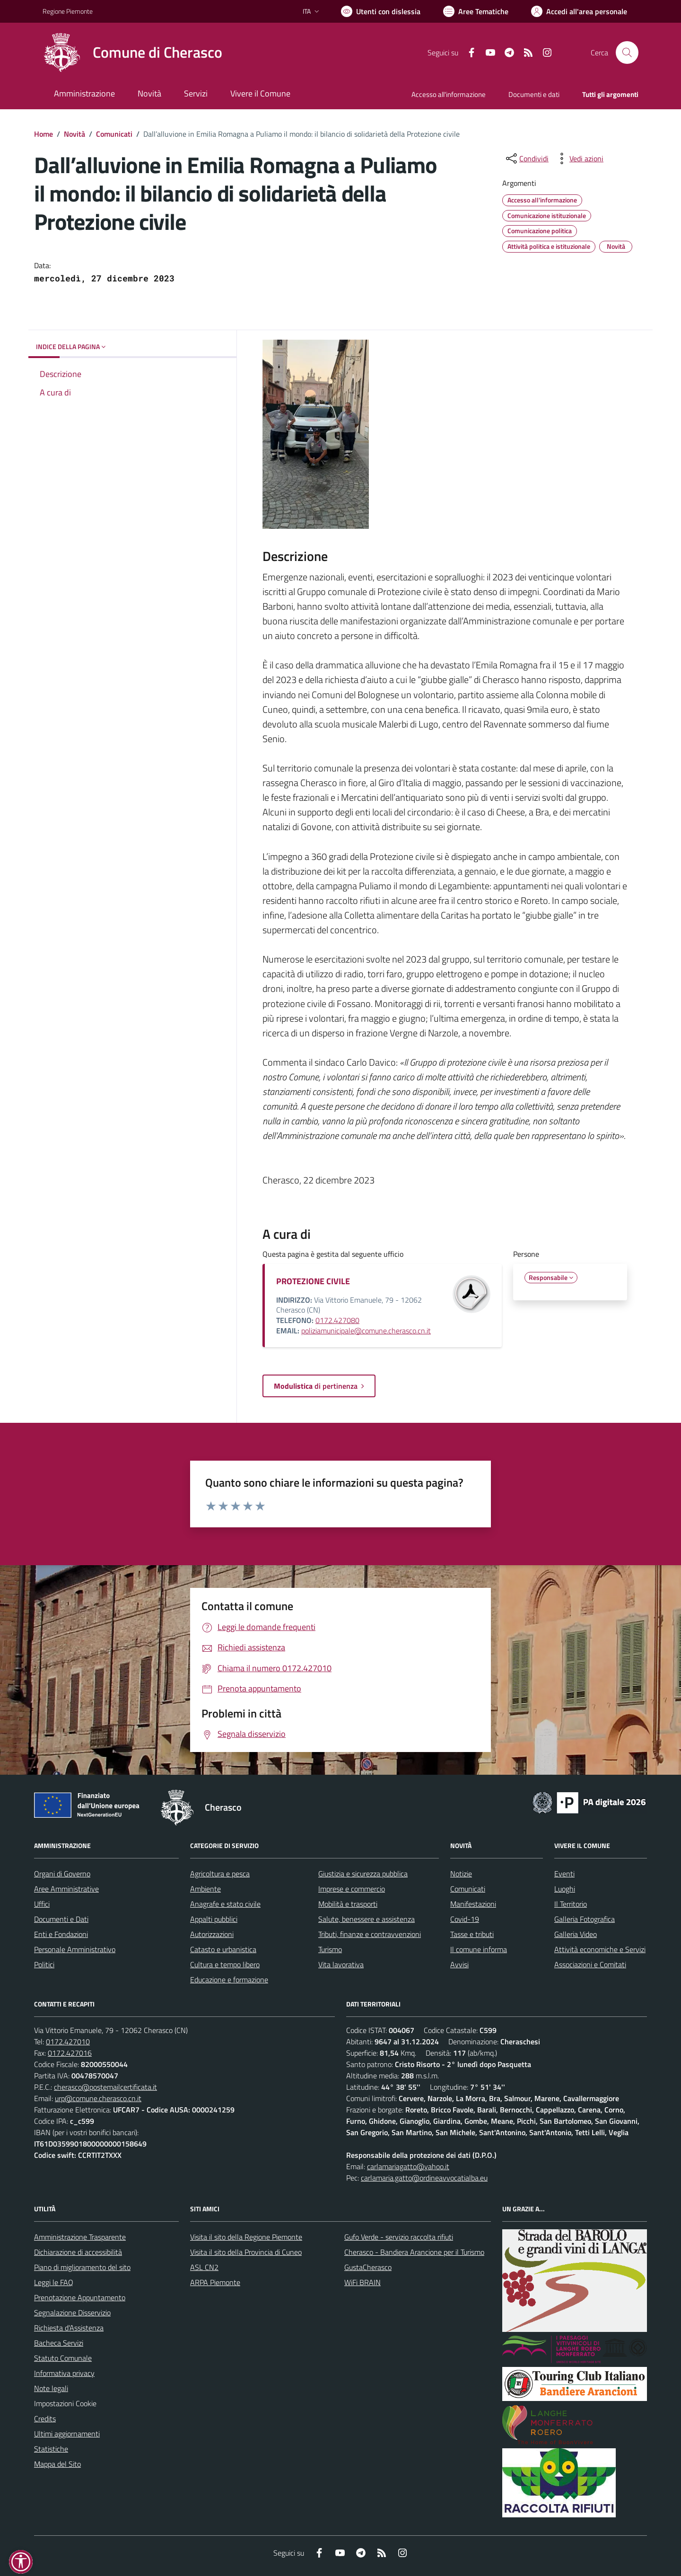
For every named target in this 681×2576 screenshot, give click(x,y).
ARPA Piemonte (215, 2282)
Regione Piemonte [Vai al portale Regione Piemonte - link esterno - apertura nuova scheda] (68, 11)
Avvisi (459, 1964)
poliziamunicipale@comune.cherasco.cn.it (366, 1330)
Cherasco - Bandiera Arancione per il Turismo (414, 2252)
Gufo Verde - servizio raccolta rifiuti (398, 2237)
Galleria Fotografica (584, 1919)
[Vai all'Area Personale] (579, 11)
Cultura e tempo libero (225, 1964)
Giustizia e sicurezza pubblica (363, 1873)
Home (43, 134)
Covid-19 (464, 1919)
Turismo (330, 1949)
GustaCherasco (368, 2267)
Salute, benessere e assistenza (366, 1919)
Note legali (51, 2388)
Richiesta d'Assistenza (69, 2327)
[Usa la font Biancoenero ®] (381, 11)
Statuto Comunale (63, 2358)
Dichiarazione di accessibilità (78, 2252)
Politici (44, 1964)
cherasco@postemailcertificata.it (105, 2087)
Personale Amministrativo (74, 1949)
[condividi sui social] (526, 158)
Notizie (461, 1873)
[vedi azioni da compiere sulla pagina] (578, 158)
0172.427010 (68, 2041)
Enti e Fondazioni (61, 1934)
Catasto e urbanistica (223, 1949)
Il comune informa (478, 1949)
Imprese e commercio (351, 1888)
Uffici (42, 1904)
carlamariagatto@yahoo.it (408, 2166)
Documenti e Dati (61, 1919)
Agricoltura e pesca (220, 1873)
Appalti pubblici (213, 1919)
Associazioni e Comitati (590, 1964)
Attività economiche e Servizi (600, 1949)
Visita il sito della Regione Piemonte (246, 2237)
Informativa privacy (64, 2373)
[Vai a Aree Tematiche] (476, 11)
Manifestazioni (473, 1904)
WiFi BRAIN (362, 2282)
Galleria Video (575, 1934)
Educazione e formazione (229, 1979)
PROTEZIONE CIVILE (313, 1281)
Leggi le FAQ (53, 2282)
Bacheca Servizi (58, 2342)
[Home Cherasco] (132, 52)
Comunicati (114, 134)
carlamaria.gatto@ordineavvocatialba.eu (424, 2177)
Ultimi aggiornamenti (67, 2433)
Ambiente (205, 1888)
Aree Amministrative (66, 1888)
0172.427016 (70, 2053)
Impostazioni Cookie (65, 2403)
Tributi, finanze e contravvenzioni (369, 1934)
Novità (74, 134)
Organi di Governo (62, 1873)
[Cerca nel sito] (627, 52)
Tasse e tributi (472, 1934)
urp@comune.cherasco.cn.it (98, 2098)
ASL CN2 (204, 2267)
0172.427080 (337, 1320)
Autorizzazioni (212, 1934)
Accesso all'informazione (448, 94)
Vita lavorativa (341, 1964)
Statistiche (51, 2448)
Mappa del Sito (57, 2464)
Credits (45, 2418)
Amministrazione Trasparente (80, 2237)
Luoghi (564, 1888)
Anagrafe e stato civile (225, 1904)
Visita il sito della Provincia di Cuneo (246, 2252)
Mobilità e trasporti (347, 1904)
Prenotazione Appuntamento (79, 2297)
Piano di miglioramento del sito (82, 2267)
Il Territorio (570, 1904)
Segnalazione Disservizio (72, 2312)
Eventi (564, 1873)
